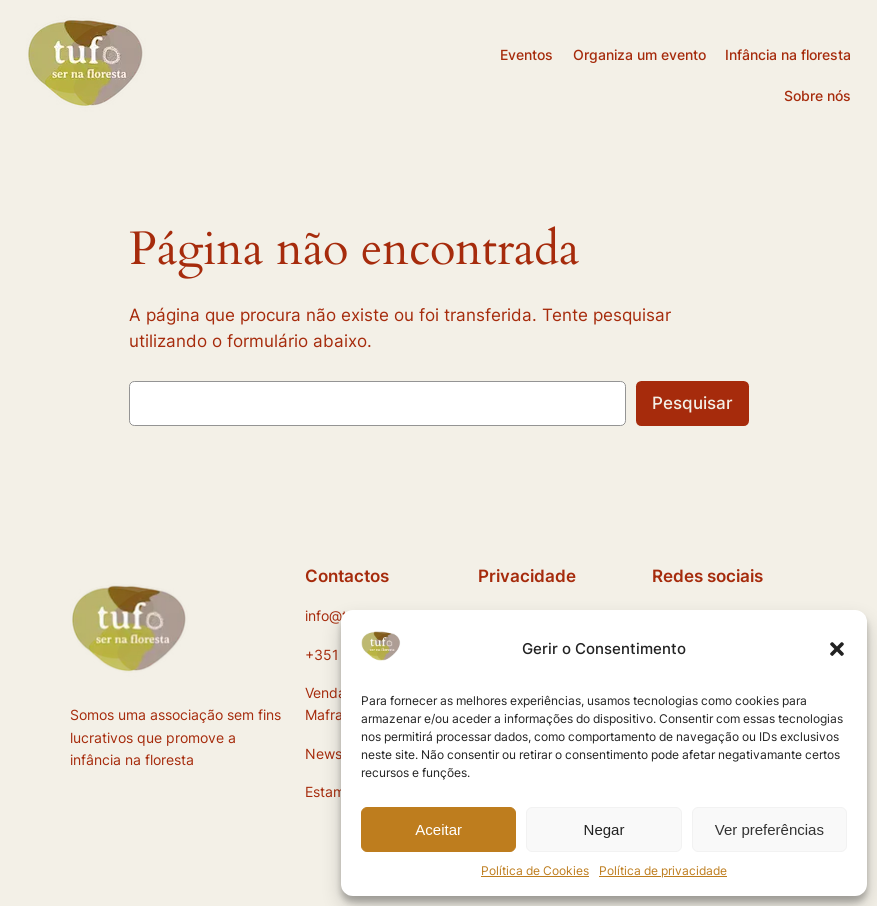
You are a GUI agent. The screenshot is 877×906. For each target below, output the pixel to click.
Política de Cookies (535, 870)
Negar (604, 829)
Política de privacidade (663, 870)
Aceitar (438, 829)
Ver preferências (769, 829)
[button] (837, 649)
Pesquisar (692, 403)
